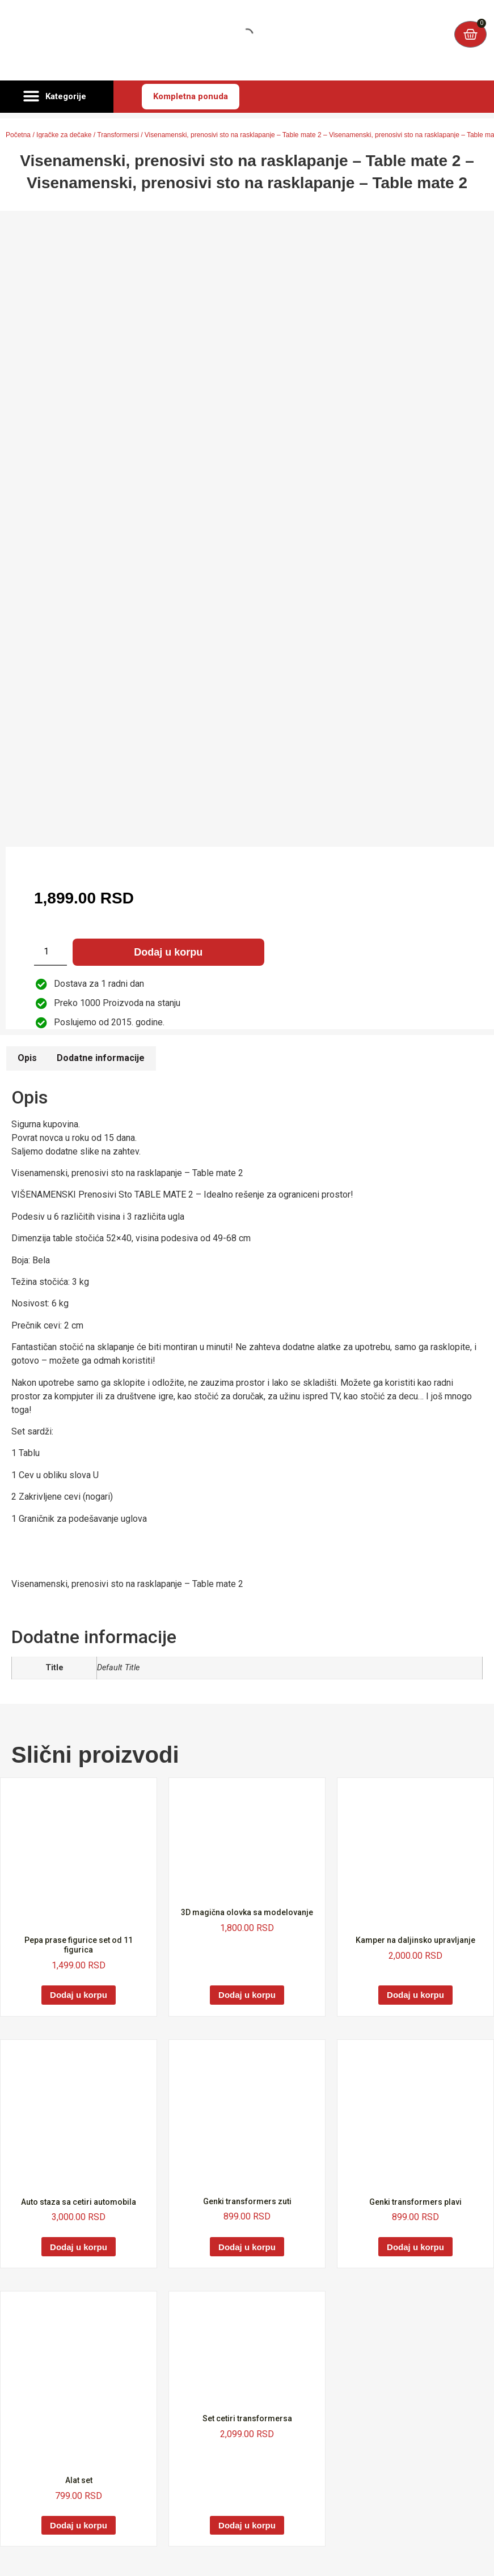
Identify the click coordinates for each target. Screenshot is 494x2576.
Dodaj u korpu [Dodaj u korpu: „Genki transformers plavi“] (415, 2247)
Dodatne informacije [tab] (101, 1058)
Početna (18, 135)
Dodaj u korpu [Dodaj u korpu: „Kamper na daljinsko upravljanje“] (415, 1995)
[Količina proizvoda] (50, 952)
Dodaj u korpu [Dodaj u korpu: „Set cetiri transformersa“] (247, 2525)
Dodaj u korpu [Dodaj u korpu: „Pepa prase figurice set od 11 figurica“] (78, 1995)
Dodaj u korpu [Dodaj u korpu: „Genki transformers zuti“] (247, 2247)
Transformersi (118, 135)
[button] (56, 96)
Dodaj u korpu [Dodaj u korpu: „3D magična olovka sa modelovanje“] (247, 1995)
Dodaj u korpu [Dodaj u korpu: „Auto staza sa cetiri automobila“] (78, 2247)
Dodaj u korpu (168, 952)
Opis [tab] (27, 1058)
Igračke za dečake (63, 135)
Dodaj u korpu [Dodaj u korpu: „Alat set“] (78, 2525)
